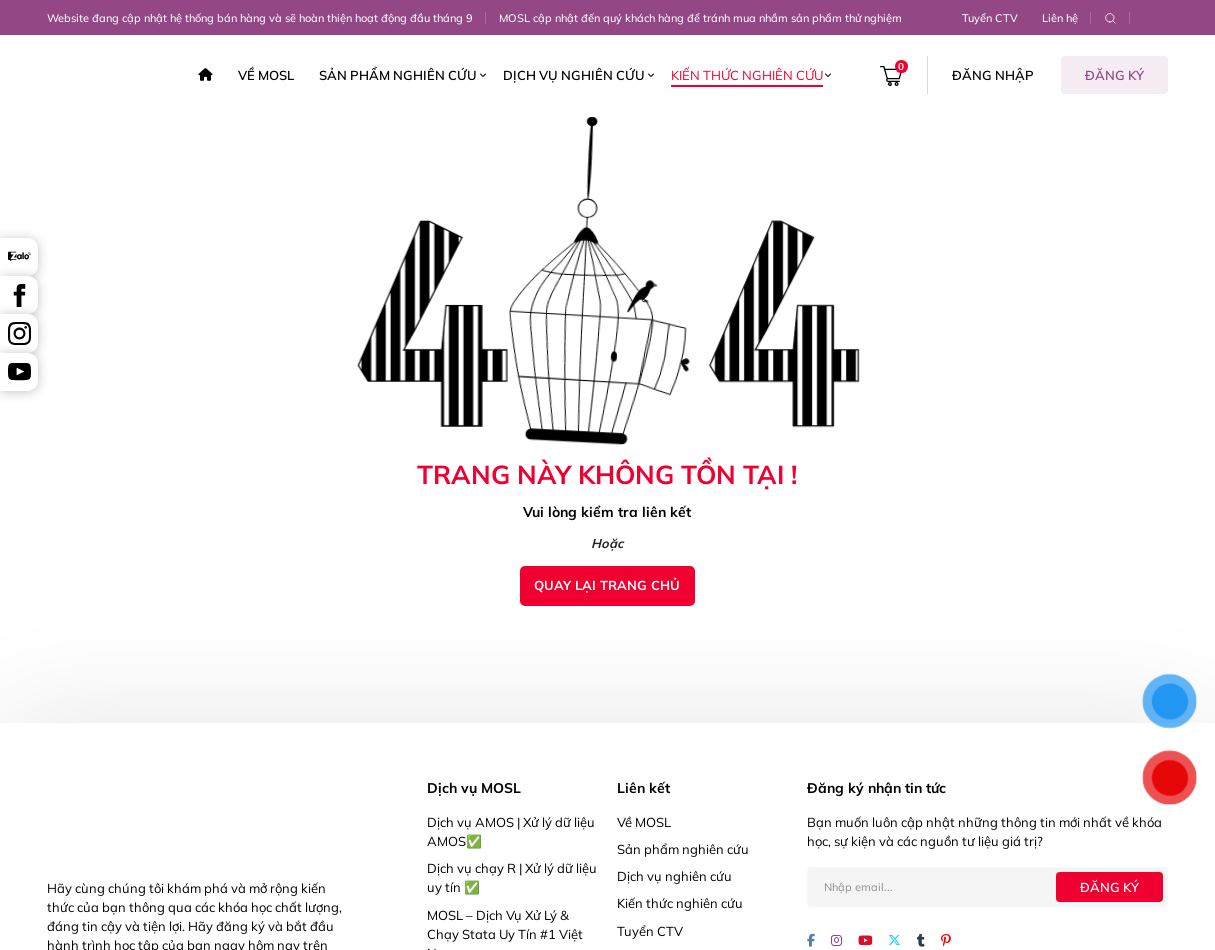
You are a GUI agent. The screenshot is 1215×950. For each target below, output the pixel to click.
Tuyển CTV (990, 18)
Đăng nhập (993, 75)
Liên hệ (1060, 18)
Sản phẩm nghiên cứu (398, 75)
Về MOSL (266, 75)
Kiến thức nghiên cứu (747, 75)
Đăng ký (1114, 75)
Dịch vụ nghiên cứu (574, 75)
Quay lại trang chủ (607, 585)
